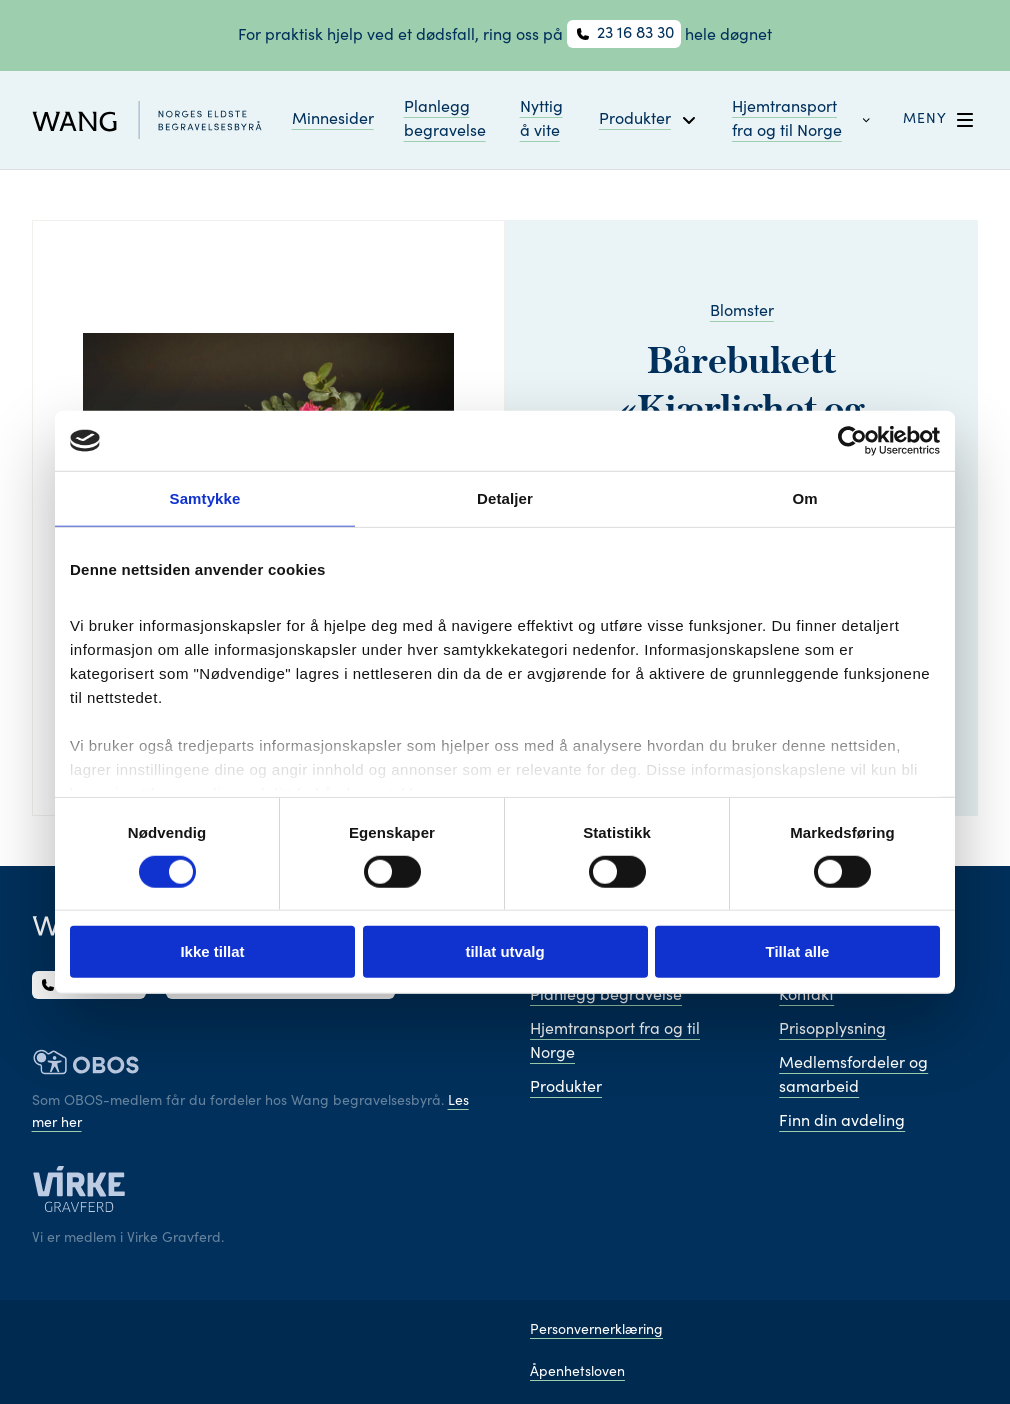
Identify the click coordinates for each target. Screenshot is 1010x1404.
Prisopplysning (832, 1030)
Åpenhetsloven (577, 1373)
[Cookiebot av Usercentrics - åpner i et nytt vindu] (852, 441)
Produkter (566, 1088)
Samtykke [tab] (205, 498)
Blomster (742, 312)
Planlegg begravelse (445, 120)
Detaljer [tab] (505, 498)
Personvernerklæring (596, 1331)
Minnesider (333, 120)
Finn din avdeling (842, 1122)
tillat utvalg (504, 951)
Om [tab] (804, 498)
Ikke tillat (212, 951)
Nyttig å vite (541, 120)
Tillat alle (798, 951)
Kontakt (806, 996)
